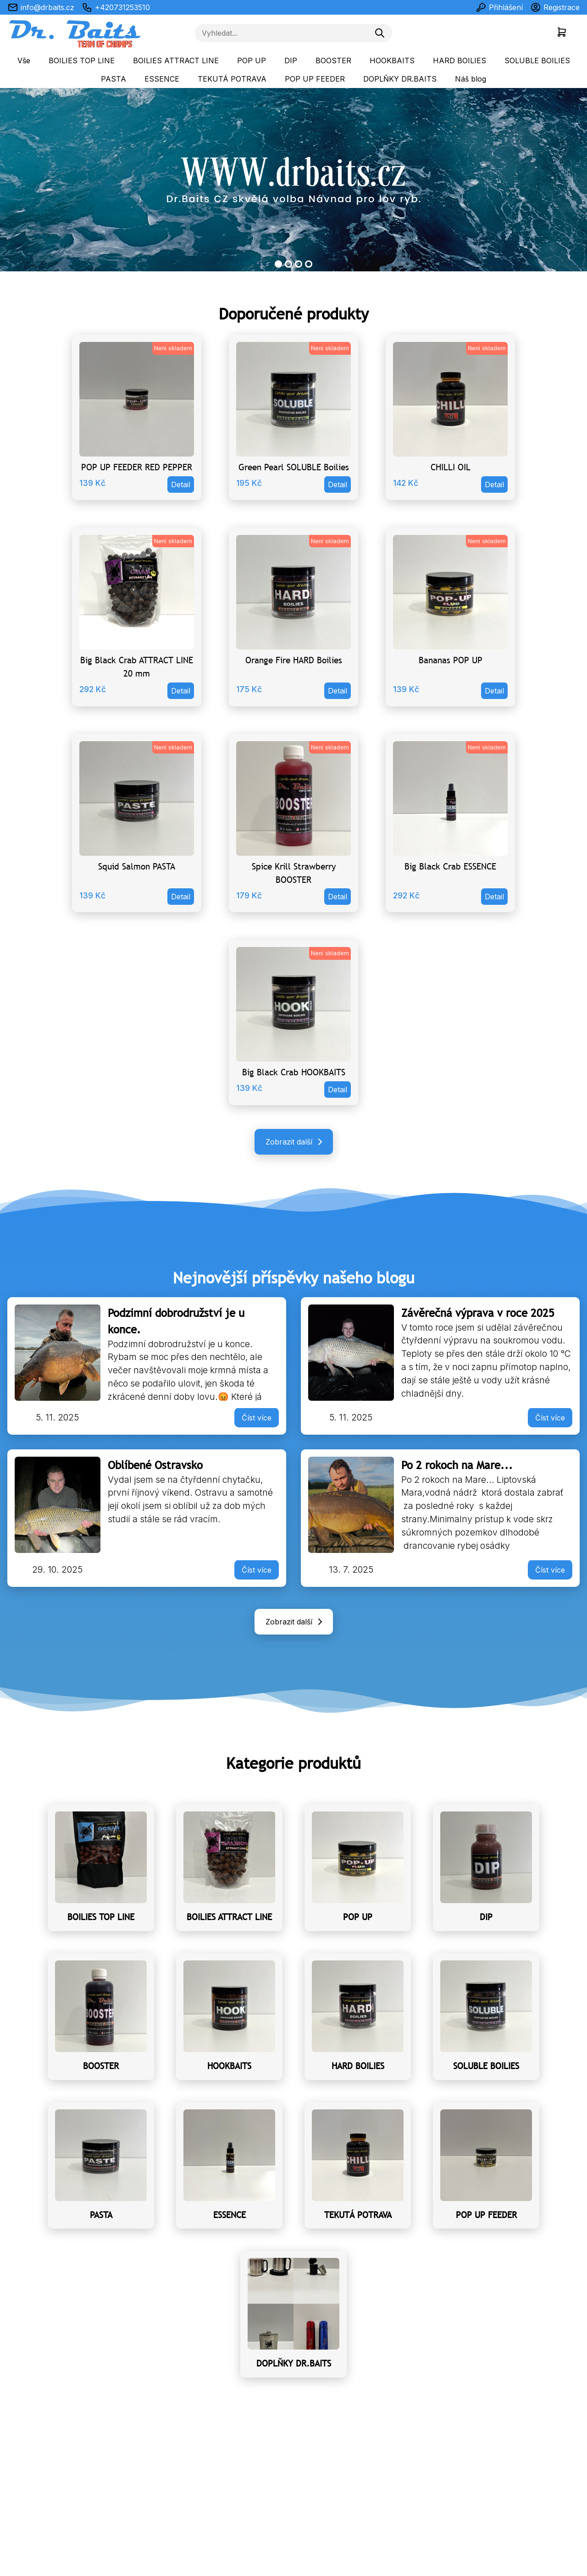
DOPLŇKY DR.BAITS (400, 78)
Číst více (256, 1417)
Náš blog (470, 78)
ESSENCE (161, 78)
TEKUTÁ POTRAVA (232, 78)
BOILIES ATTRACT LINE (176, 60)
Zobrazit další (296, 1141)
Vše (23, 60)
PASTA (113, 78)
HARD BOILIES (459, 60)
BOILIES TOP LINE (82, 60)
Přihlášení (499, 7)
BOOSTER (333, 60)
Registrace (555, 7)
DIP (290, 60)
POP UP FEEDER (315, 78)
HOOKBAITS (392, 60)
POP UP (251, 60)
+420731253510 (116, 7)
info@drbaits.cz (40, 7)
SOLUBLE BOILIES (537, 60)
